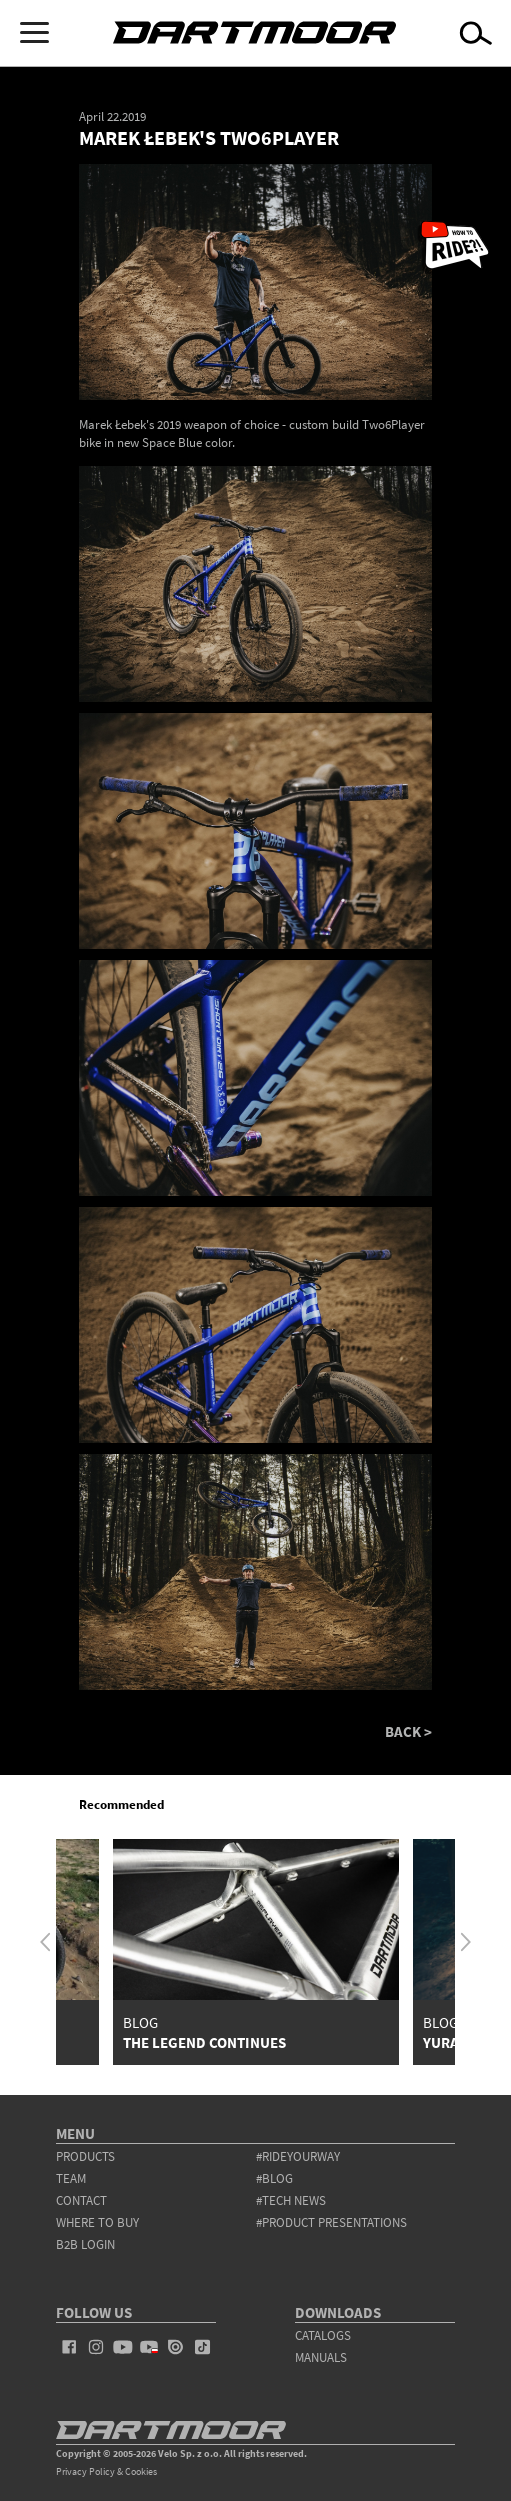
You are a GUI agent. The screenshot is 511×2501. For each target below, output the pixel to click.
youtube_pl (149, 2347)
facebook (69, 2347)
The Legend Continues (204, 2042)
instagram (96, 2347)
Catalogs (323, 2335)
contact (81, 2200)
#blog (274, 2178)
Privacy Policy (85, 2471)
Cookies (141, 2471)
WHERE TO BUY (97, 2222)
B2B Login (85, 2244)
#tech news (291, 2200)
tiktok (202, 2347)
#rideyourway (298, 2156)
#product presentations (331, 2222)
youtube (122, 2347)
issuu (175, 2347)
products (85, 2156)
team (71, 2178)
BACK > (408, 1731)
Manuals (321, 2357)
